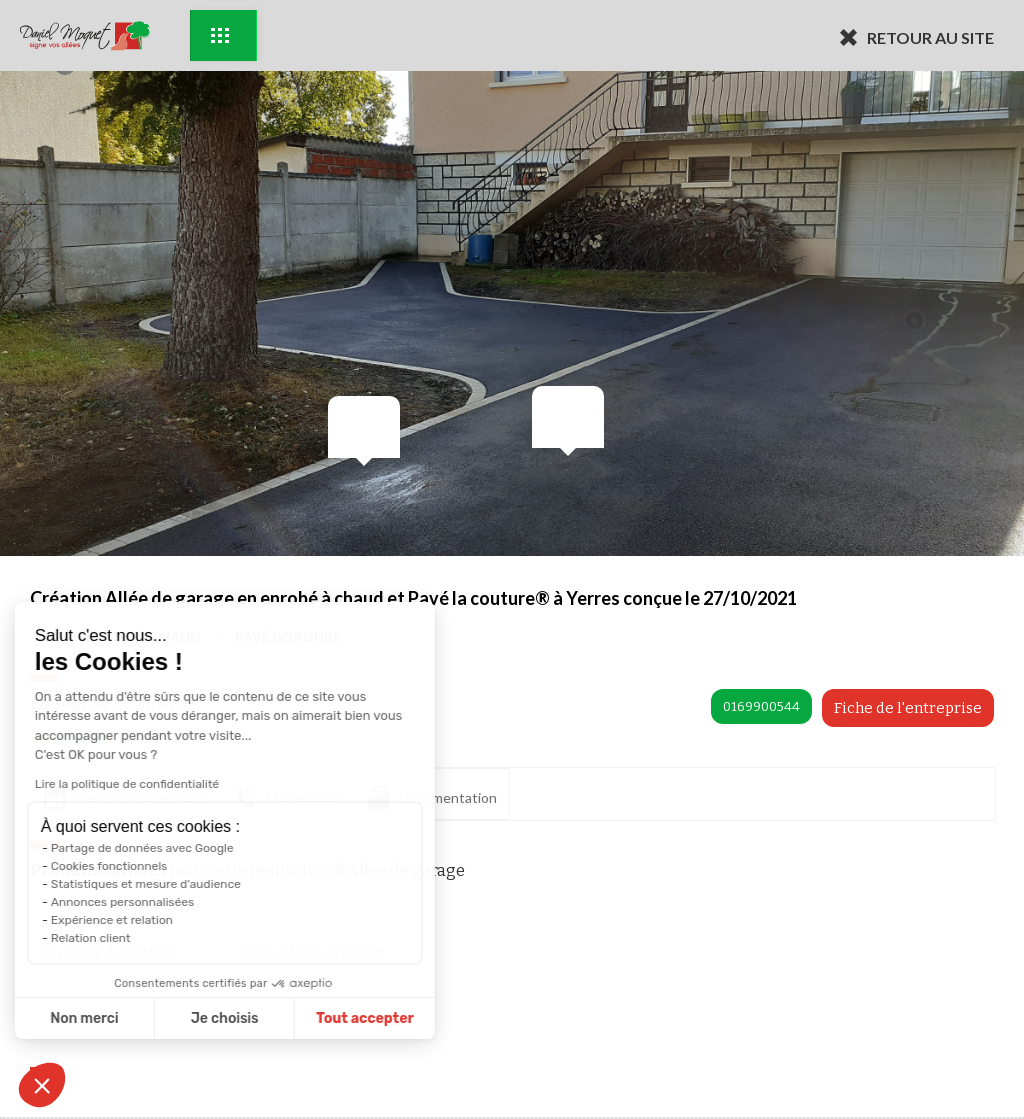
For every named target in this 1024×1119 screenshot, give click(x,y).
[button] (42, 1085)
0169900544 (761, 706)
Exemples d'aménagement (220, 35)
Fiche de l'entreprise (908, 708)
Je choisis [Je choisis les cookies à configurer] (167, 1018)
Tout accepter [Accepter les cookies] (307, 1018)
